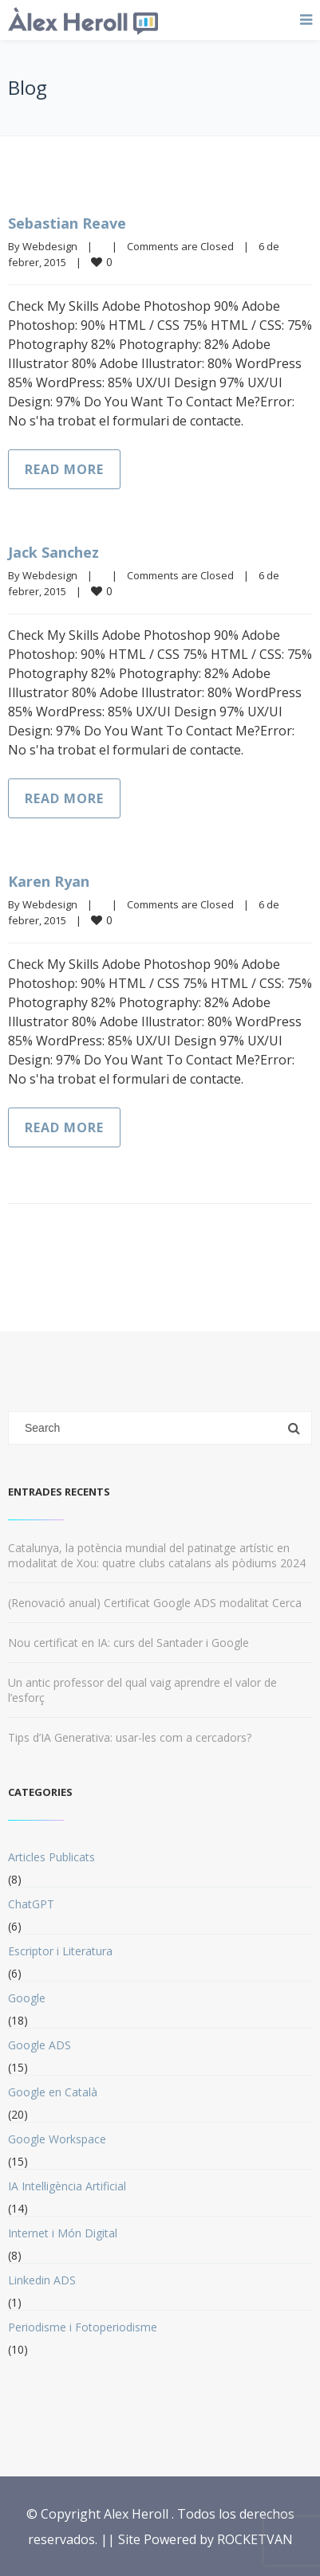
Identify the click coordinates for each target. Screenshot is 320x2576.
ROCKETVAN (255, 2539)
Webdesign (49, 246)
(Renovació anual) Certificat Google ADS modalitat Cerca (155, 1602)
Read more (64, 469)
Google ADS (39, 2045)
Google (26, 1998)
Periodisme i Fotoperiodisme (82, 2327)
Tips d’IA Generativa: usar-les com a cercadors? (129, 1737)
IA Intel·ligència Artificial (67, 2186)
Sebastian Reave (67, 223)
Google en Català (52, 2092)
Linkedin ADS (42, 2280)
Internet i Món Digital (62, 2233)
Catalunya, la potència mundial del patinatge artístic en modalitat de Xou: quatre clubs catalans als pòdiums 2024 (157, 1555)
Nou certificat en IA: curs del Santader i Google (128, 1642)
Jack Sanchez (53, 552)
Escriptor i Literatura (60, 1950)
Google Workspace (57, 2139)
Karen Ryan (48, 881)
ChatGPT (31, 1903)
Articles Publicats (51, 1856)
